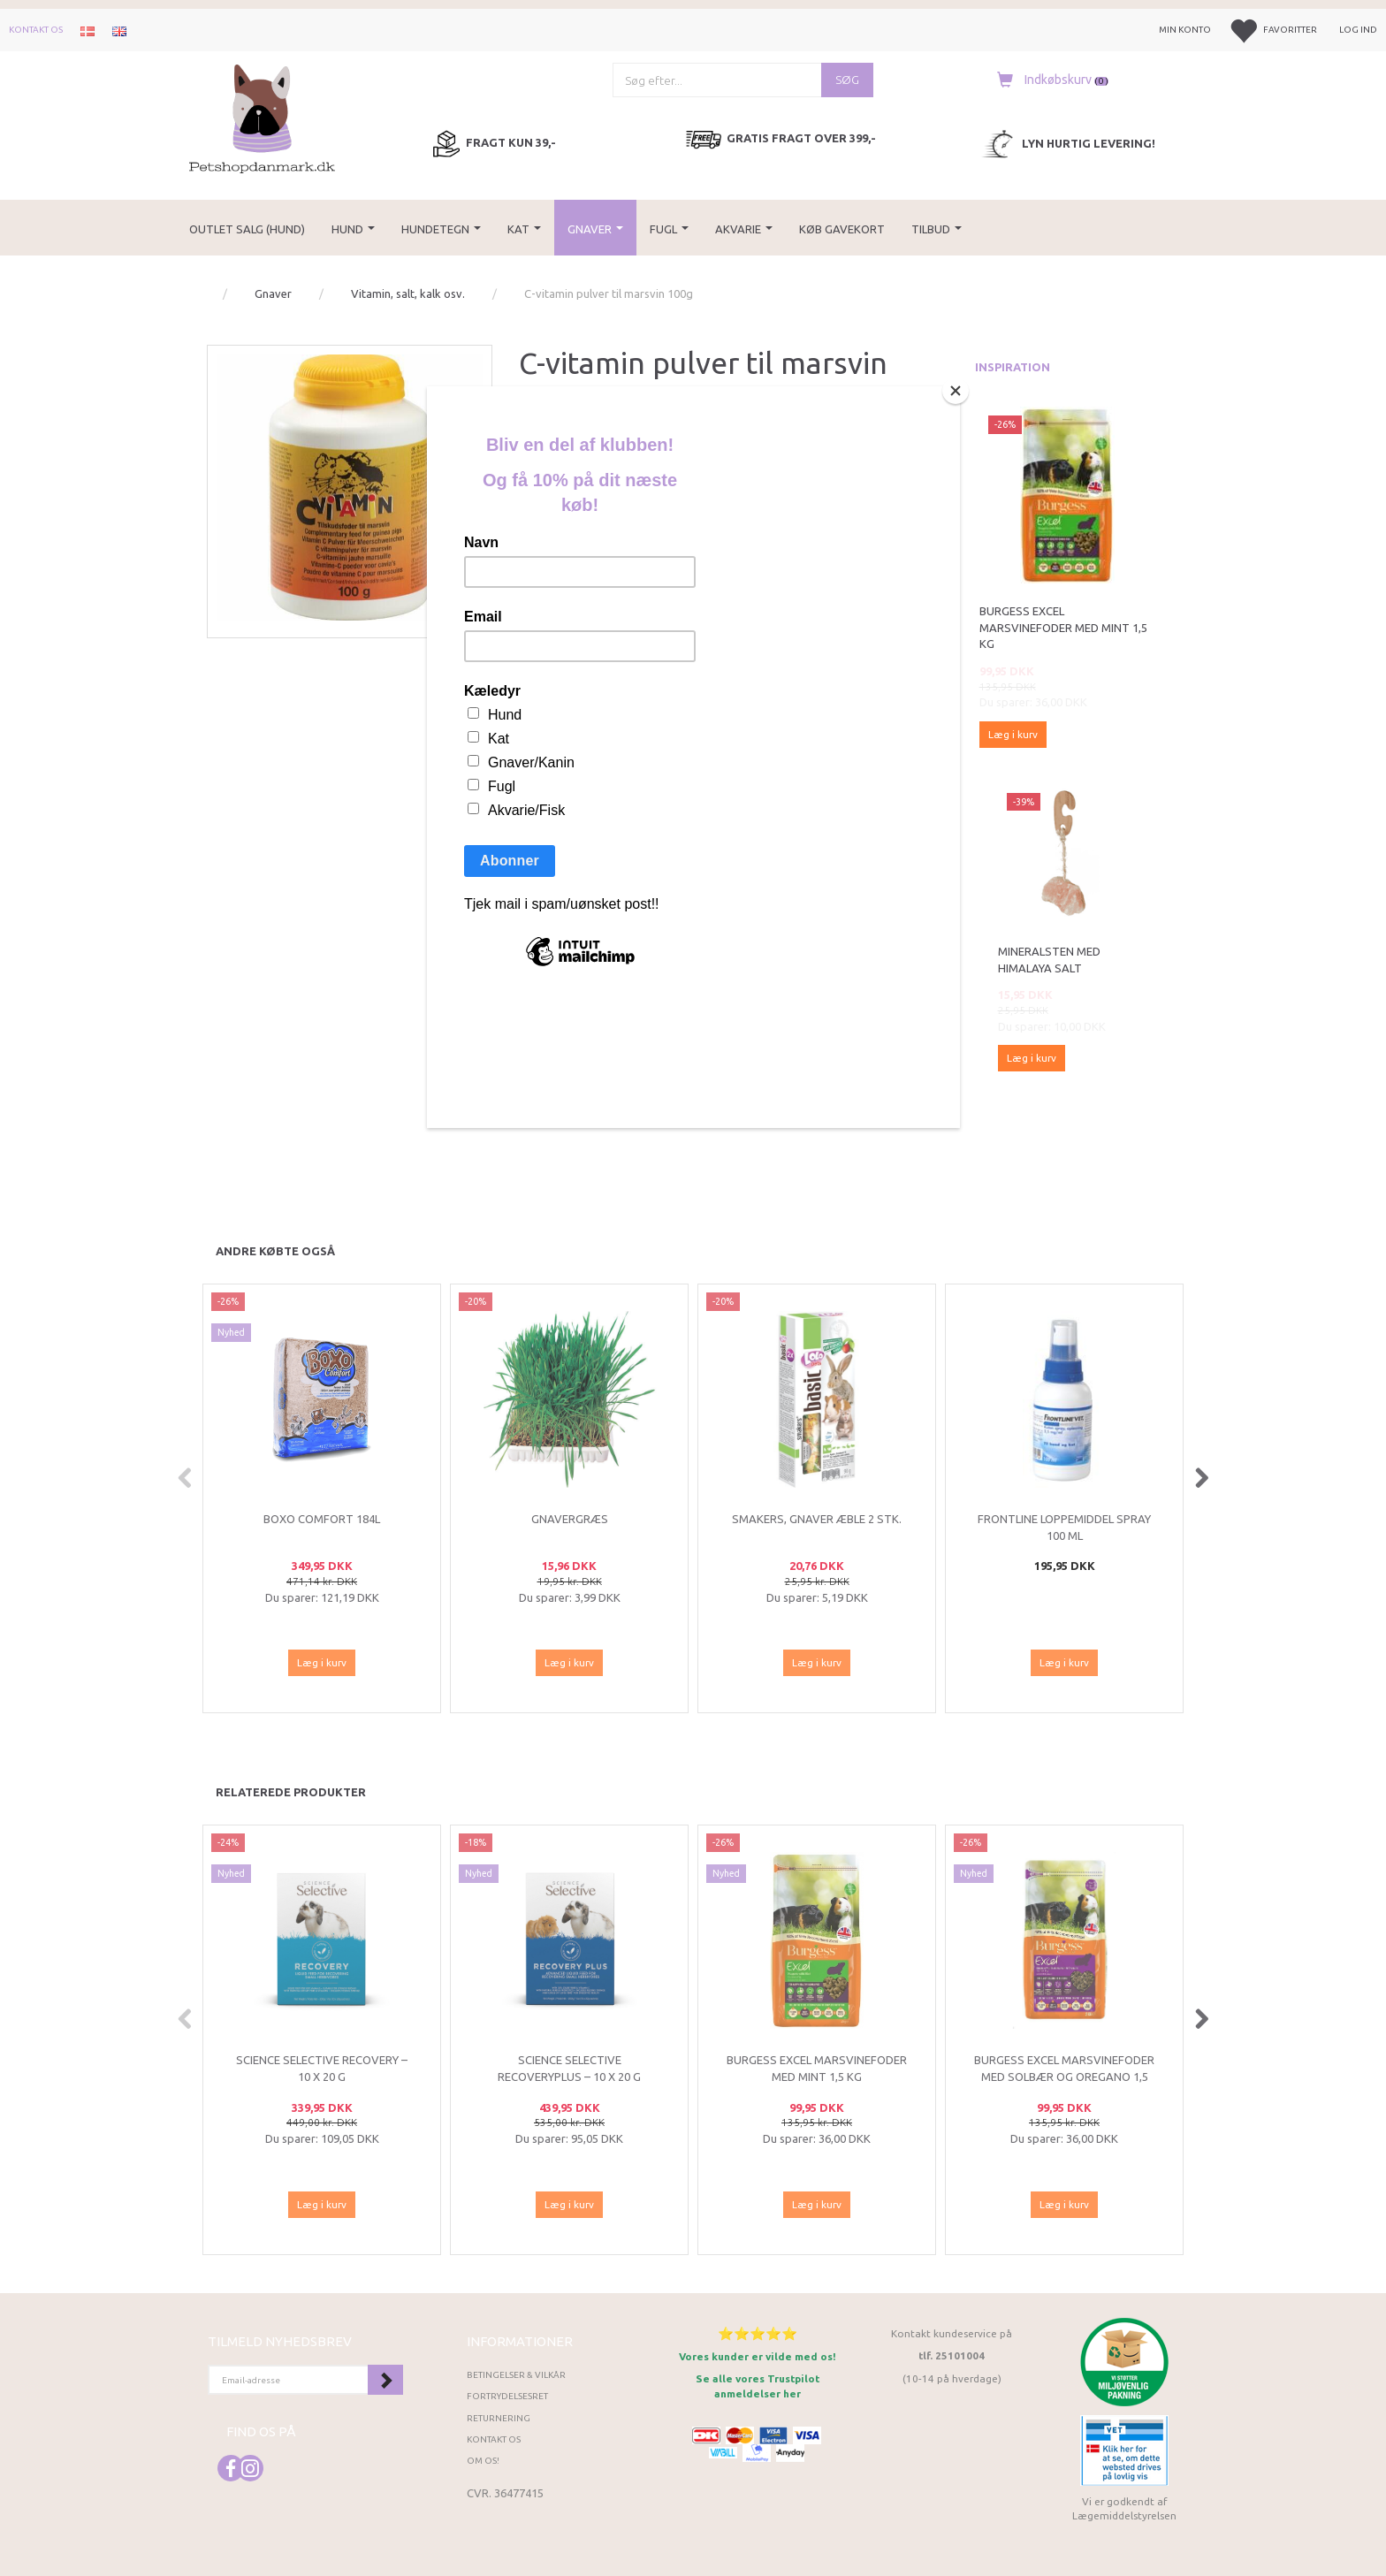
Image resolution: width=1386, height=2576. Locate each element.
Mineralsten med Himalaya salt (1049, 959)
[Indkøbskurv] (1048, 79)
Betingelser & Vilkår (516, 2375)
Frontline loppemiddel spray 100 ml (1064, 1527)
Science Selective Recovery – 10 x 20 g (321, 2068)
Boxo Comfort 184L (321, 1519)
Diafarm (566, 439)
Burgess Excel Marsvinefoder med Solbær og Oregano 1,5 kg (1064, 2076)
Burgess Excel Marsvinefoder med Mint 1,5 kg (1063, 627)
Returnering (498, 2418)
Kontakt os (36, 29)
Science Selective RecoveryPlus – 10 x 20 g (569, 2068)
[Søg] (847, 80)
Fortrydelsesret (507, 2396)
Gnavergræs (569, 1519)
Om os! (483, 2460)
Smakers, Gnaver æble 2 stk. (817, 1519)
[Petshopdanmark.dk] (262, 117)
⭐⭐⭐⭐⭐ (757, 2333)
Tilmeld (385, 2380)
